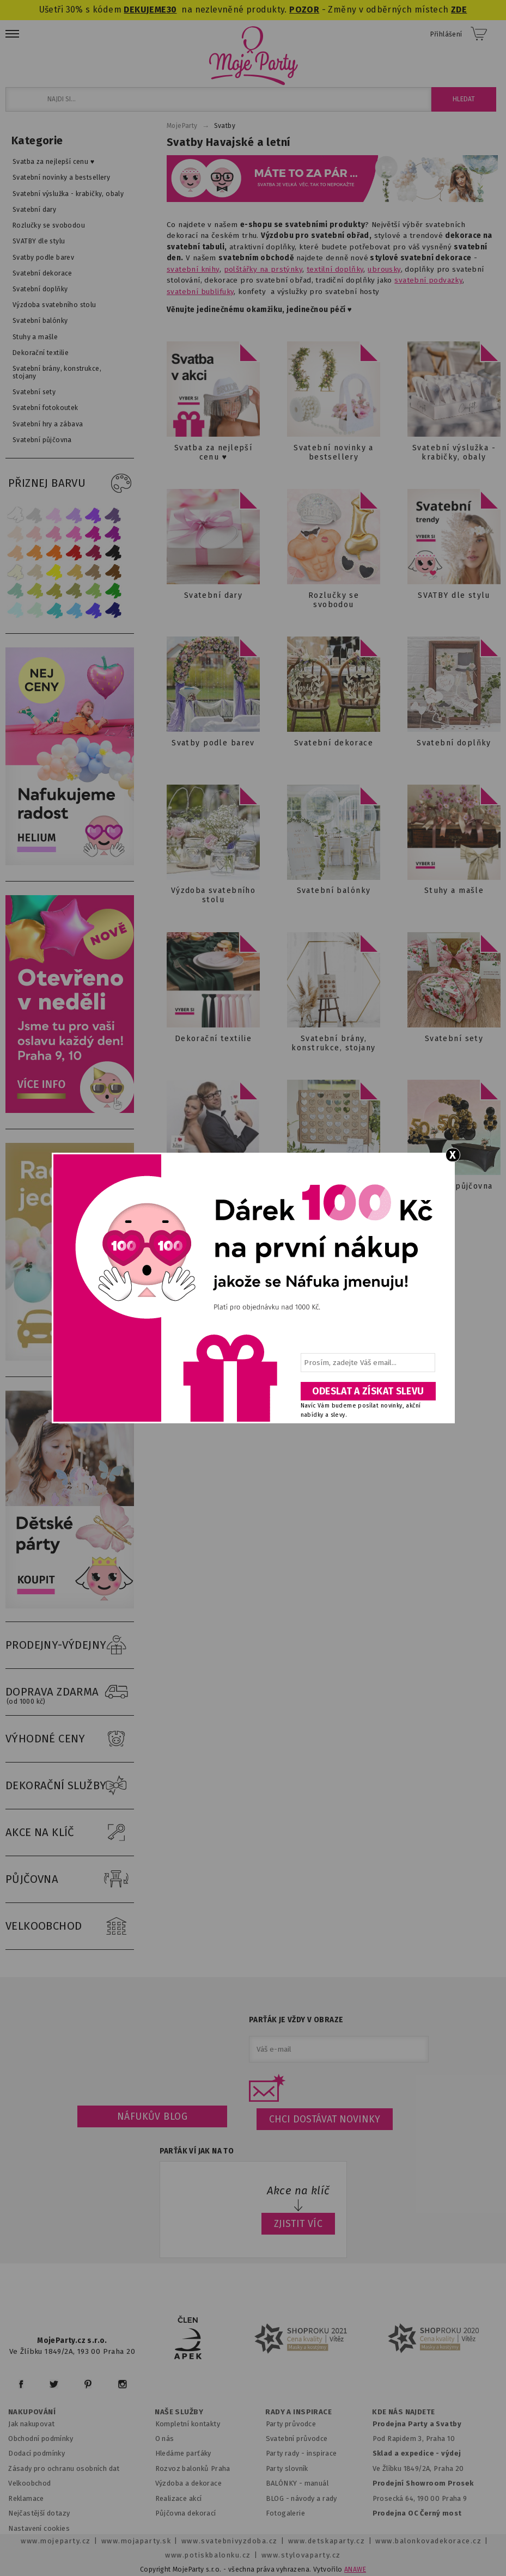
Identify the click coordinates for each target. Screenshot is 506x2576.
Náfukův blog (152, 2116)
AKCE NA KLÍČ (69, 1832)
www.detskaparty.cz (326, 2541)
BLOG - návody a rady (301, 2498)
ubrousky (384, 269)
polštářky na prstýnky (263, 269)
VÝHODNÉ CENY (69, 1739)
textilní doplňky (335, 269)
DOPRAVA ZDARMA (69, 1692)
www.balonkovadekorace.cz (428, 2541)
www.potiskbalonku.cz (208, 2555)
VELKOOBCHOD (69, 1926)
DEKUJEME (145, 9)
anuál (319, 2483)
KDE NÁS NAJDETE (403, 2412)
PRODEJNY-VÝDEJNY (69, 1645)
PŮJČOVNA (69, 1879)
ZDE (459, 9)
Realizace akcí (178, 2498)
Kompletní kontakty (187, 2424)
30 (172, 9)
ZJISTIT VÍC (298, 2224)
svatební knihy (193, 269)
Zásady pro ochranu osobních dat (64, 2468)
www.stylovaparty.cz (301, 2555)
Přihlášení (446, 34)
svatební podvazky (428, 280)
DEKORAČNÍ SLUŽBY (69, 1786)
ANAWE (355, 2569)
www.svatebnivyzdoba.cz (229, 2541)
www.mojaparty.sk (136, 2541)
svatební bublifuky (200, 291)
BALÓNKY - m (288, 2483)
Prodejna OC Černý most (417, 2513)
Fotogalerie (286, 2513)
